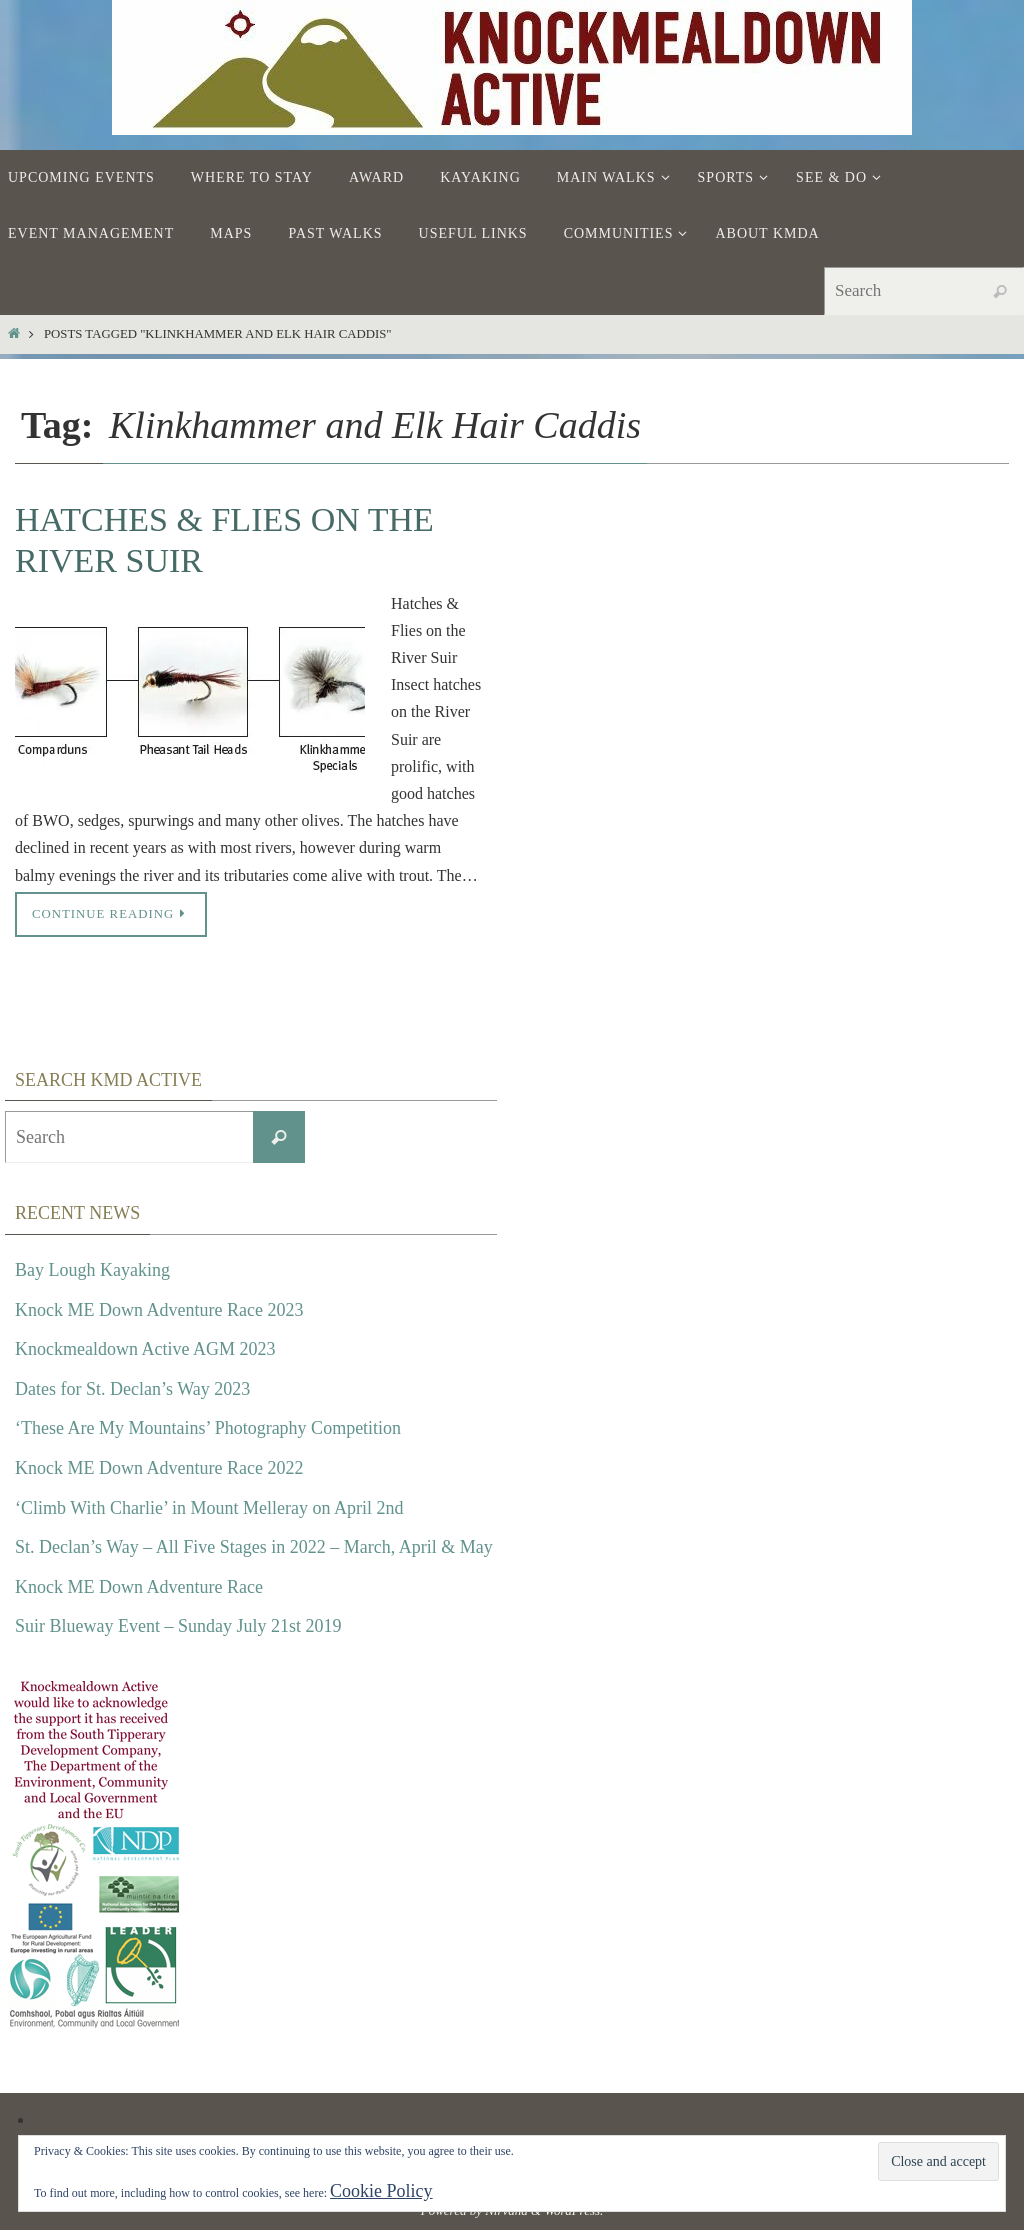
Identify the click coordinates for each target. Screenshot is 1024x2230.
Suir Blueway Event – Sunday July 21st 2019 (178, 1626)
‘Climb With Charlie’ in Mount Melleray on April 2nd (209, 1508)
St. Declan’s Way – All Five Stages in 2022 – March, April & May (254, 1547)
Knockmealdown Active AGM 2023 (145, 1349)
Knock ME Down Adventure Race (139, 1587)
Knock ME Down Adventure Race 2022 (159, 1468)
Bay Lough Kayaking (92, 1270)
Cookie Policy (381, 2191)
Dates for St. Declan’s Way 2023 (132, 1389)
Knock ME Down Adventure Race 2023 (159, 1310)
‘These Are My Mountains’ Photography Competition (208, 1428)
